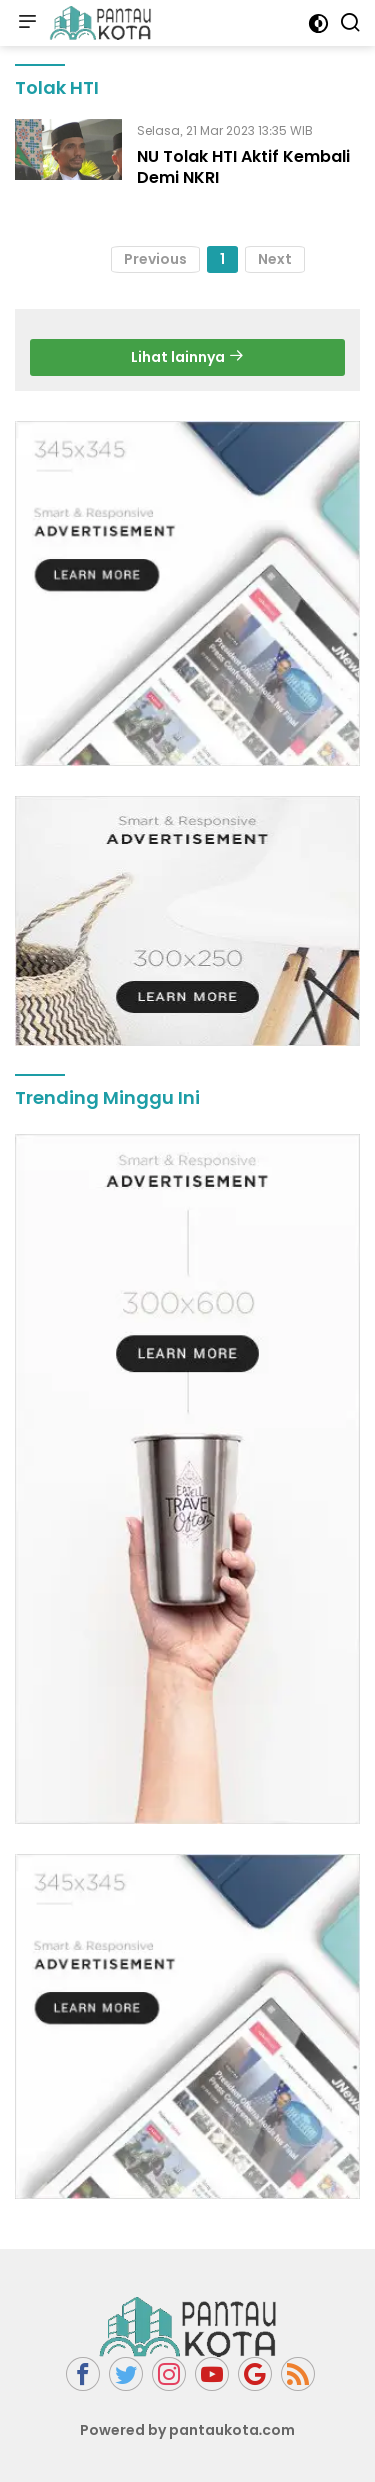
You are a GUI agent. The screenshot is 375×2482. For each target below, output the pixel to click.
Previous (155, 259)
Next (275, 259)
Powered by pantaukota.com (188, 2430)
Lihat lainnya (187, 357)
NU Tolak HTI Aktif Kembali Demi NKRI (243, 167)
